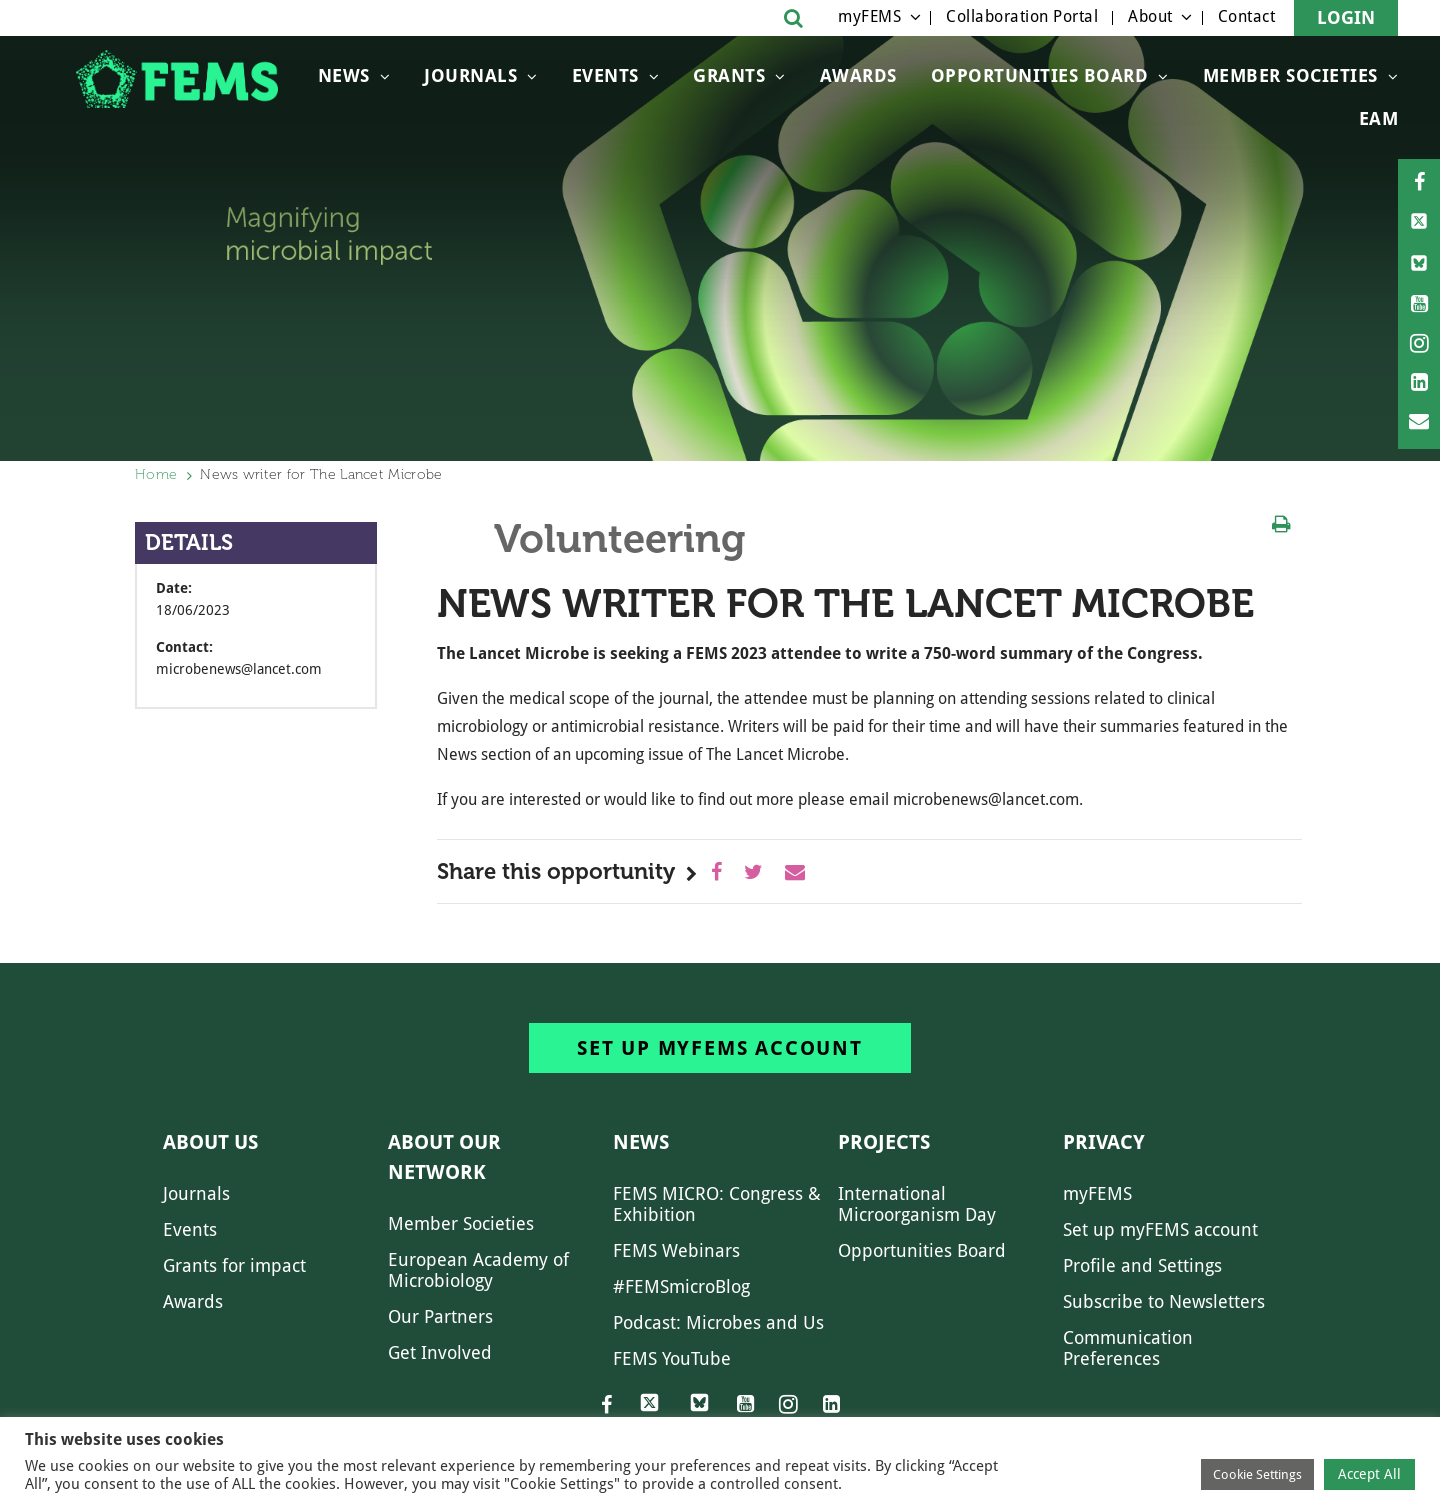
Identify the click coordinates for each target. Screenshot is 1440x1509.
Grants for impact (234, 1265)
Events (605, 75)
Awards (858, 75)
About (1150, 16)
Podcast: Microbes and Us (718, 1322)
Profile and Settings (1142, 1265)
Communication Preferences (1128, 1348)
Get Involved (440, 1352)
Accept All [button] (1369, 1474)
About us (210, 1142)
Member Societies (1290, 75)
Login (1346, 17)
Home (156, 474)
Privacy (1104, 1142)
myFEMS (869, 16)
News (344, 75)
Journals (470, 75)
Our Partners (440, 1316)
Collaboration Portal (1022, 16)
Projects (884, 1142)
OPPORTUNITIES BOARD (1040, 75)
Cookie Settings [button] (1257, 1474)
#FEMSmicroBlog (681, 1286)
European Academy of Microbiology (478, 1270)
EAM (1379, 118)
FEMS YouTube (672, 1358)
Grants (729, 75)
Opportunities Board (922, 1250)
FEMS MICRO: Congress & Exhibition (717, 1204)
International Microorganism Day (917, 1204)
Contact (1247, 16)
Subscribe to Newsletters (1164, 1301)
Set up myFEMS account (720, 1048)
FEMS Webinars (676, 1250)
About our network (444, 1157)
